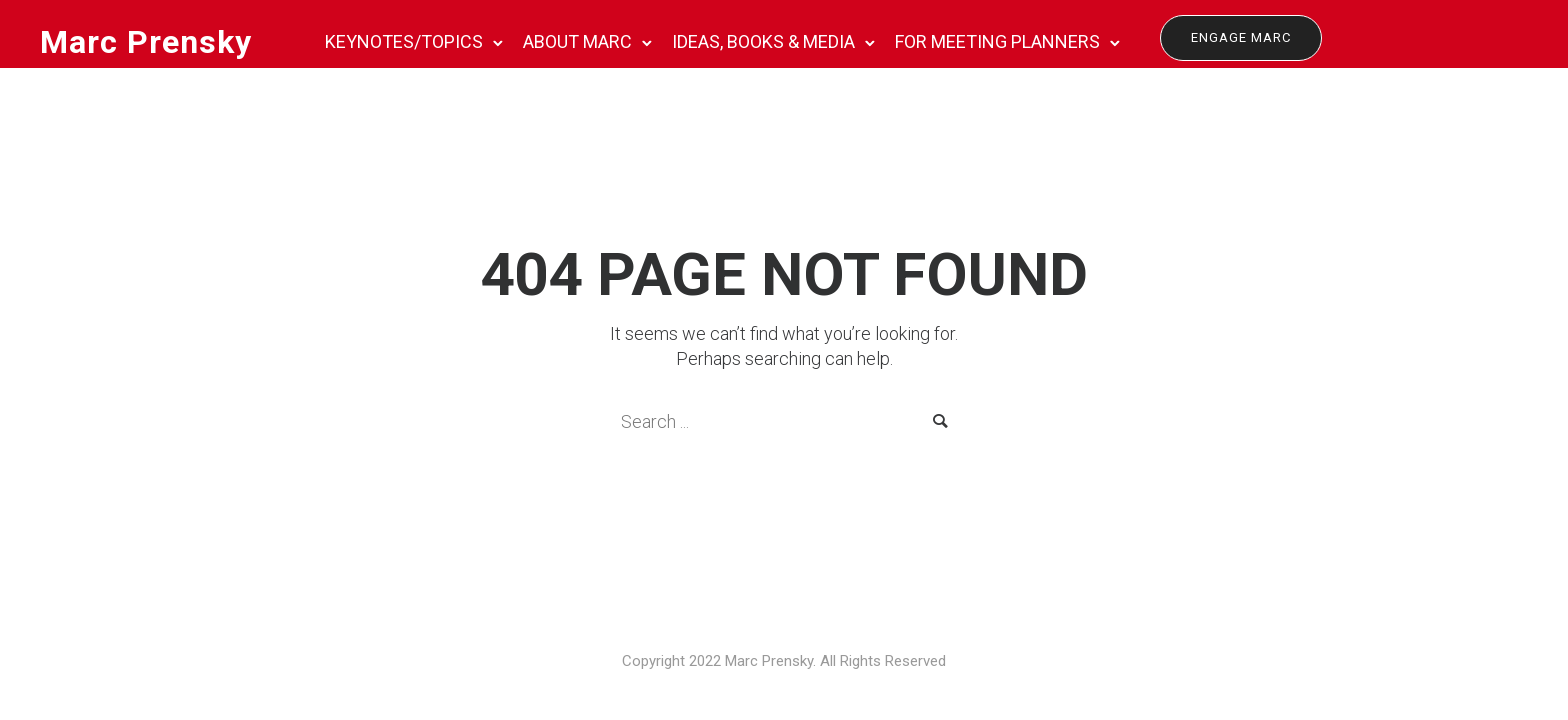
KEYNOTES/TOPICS (404, 41)
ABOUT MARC (577, 41)
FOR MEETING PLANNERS (997, 41)
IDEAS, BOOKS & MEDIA (763, 41)
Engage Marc (1241, 37)
